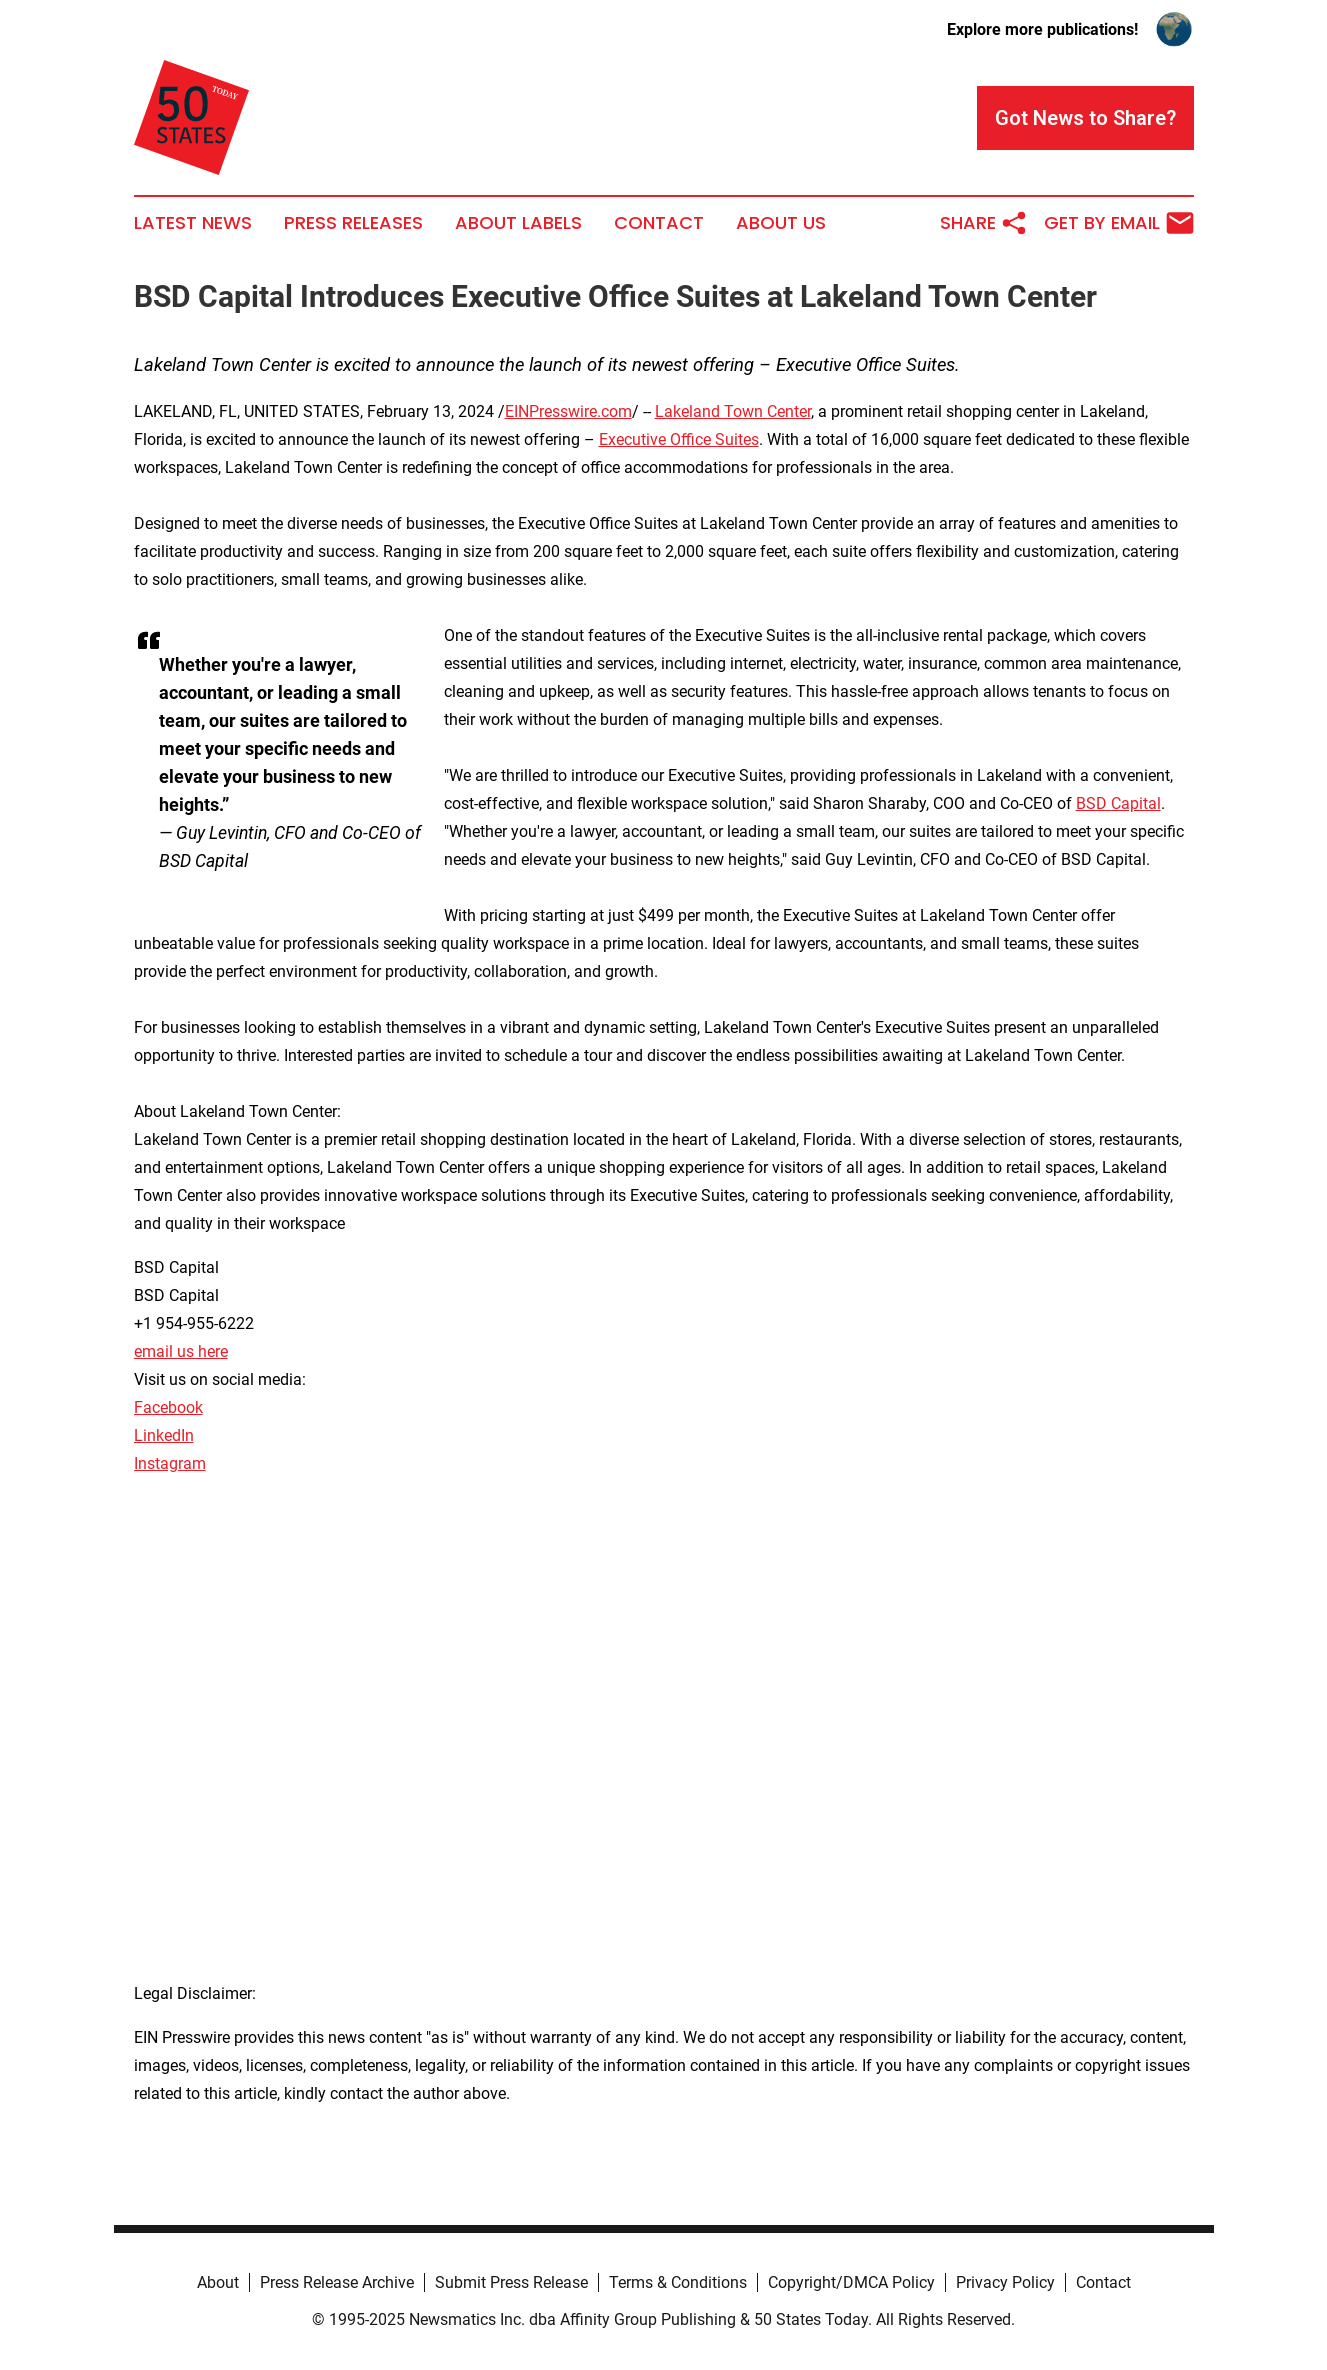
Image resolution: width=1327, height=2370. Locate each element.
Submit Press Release (511, 2282)
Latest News (193, 223)
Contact (659, 223)
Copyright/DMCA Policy (851, 2282)
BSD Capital (1118, 803)
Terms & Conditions (678, 2282)
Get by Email (1119, 223)
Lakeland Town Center (733, 411)
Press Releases (353, 223)
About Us (781, 223)
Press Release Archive (337, 2282)
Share (984, 223)
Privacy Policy (1005, 2282)
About (218, 2282)
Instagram (170, 1463)
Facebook (168, 1407)
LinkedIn (164, 1435)
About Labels (518, 223)
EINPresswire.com (568, 411)
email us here (181, 1351)
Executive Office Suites (679, 439)
